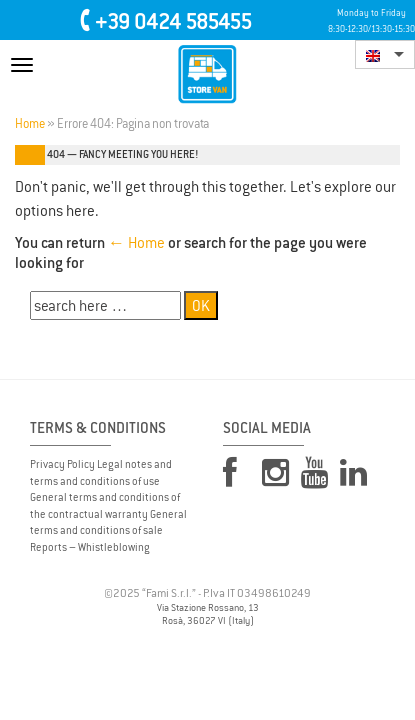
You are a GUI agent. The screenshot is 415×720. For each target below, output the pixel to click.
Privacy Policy (62, 464)
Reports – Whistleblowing (90, 547)
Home (30, 124)
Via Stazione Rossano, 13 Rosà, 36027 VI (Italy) (208, 614)
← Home (136, 242)
